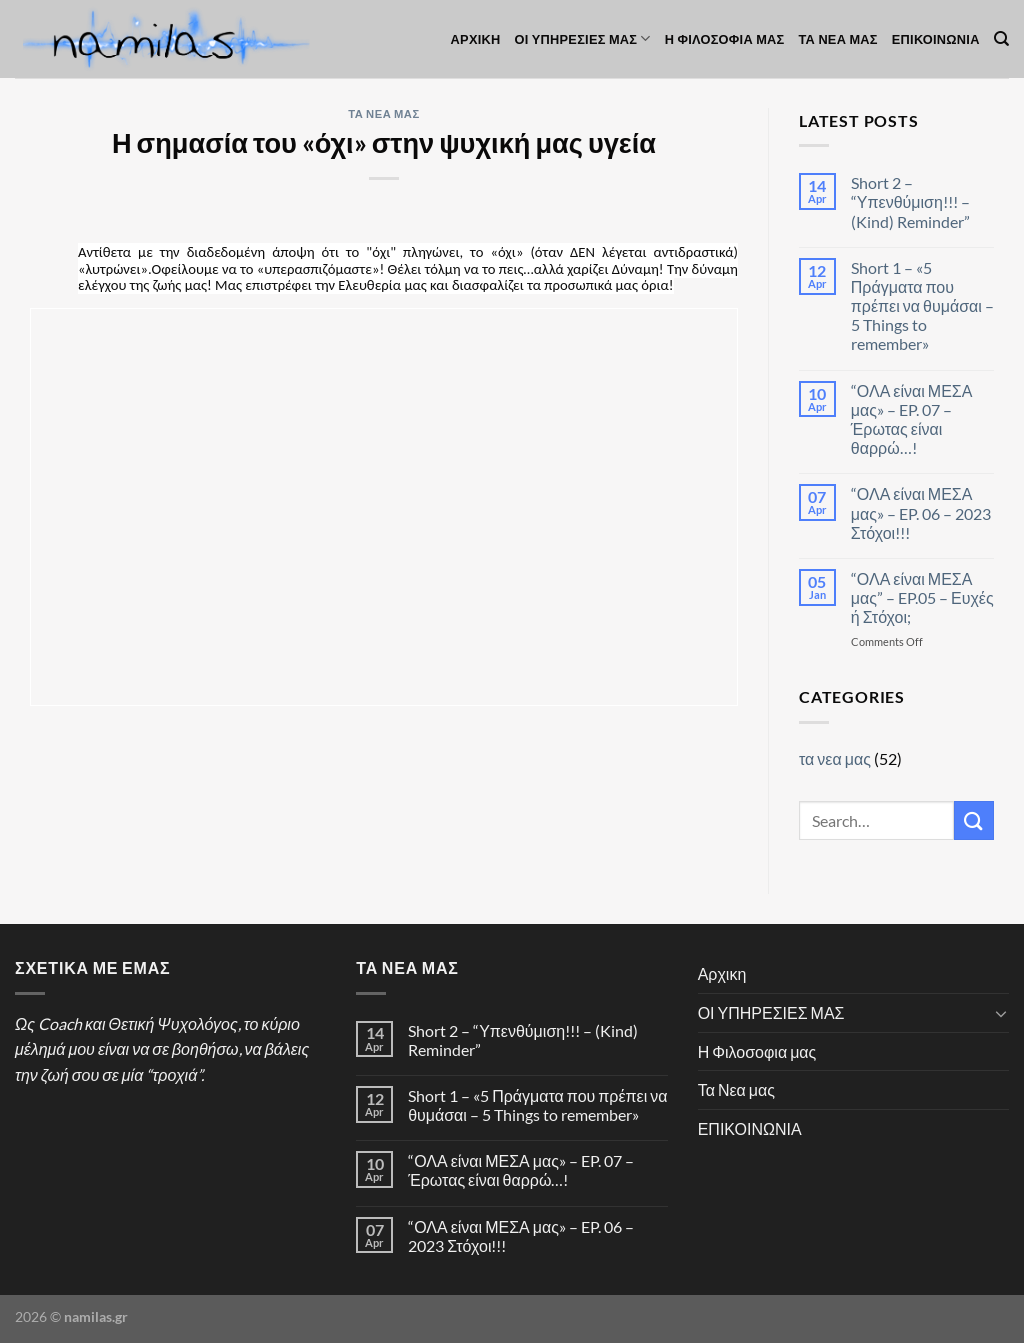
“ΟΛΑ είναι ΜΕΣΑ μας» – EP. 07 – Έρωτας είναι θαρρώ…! (912, 419)
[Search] (1001, 39)
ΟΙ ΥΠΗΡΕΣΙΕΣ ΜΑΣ (583, 38)
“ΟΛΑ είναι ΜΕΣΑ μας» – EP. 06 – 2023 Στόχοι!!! (921, 512)
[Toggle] (1001, 1013)
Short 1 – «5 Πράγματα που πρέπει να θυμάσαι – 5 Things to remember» (922, 306)
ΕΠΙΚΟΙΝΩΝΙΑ (936, 39)
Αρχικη (476, 39)
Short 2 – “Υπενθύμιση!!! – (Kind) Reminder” (910, 201)
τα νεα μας (383, 113)
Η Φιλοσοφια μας (725, 39)
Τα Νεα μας (838, 39)
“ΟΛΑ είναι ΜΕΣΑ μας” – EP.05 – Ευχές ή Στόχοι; (922, 597)
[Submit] (974, 820)
